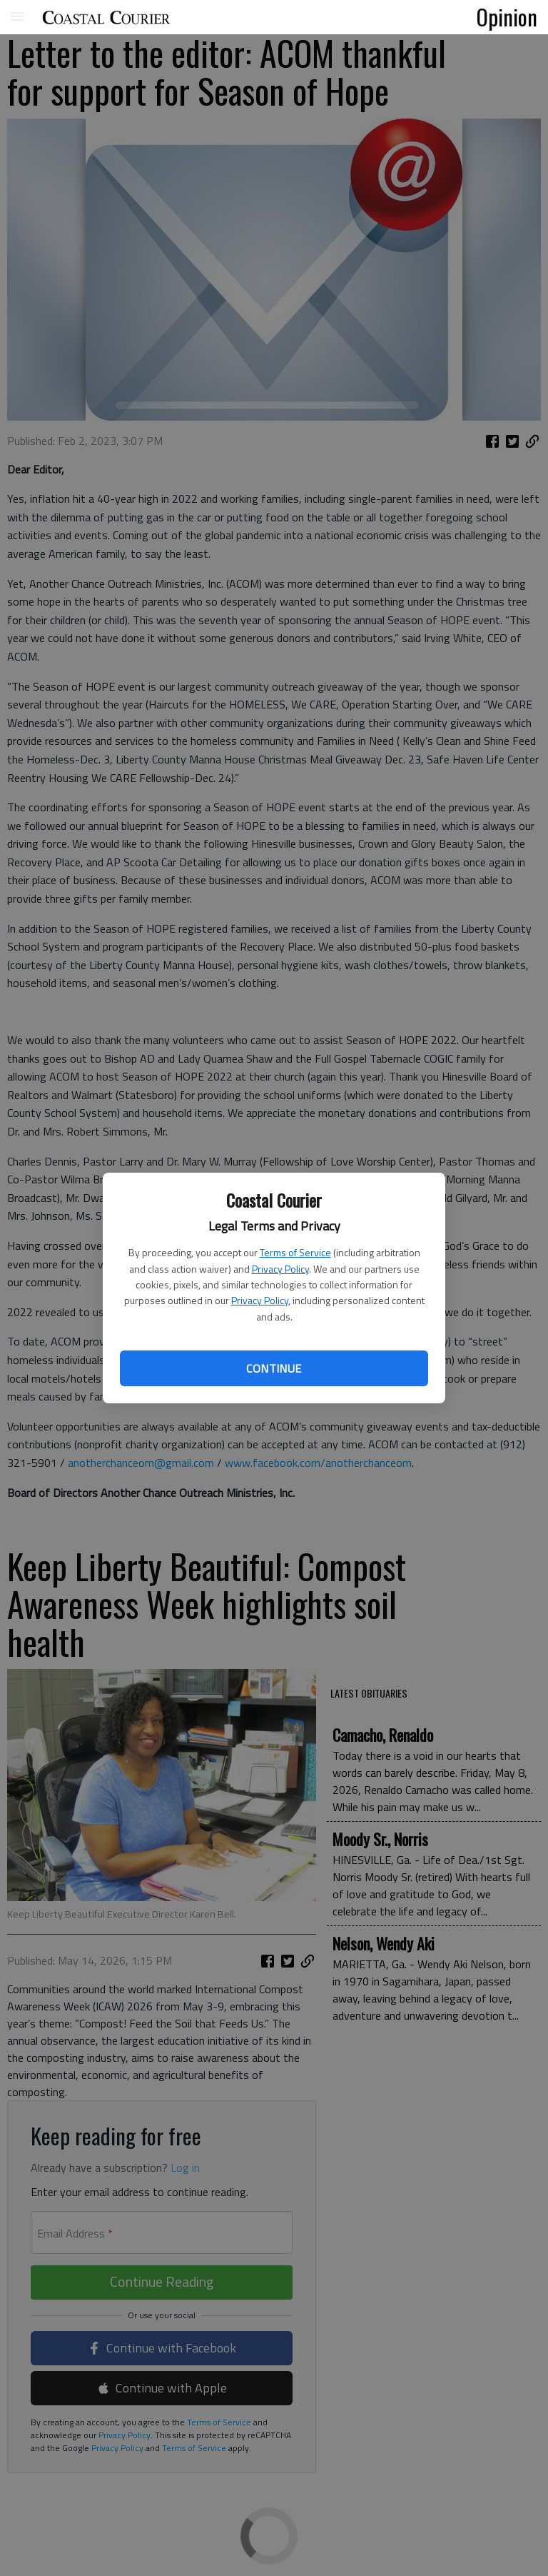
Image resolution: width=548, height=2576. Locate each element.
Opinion (507, 16)
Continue (273, 1368)
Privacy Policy (280, 1268)
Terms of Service (295, 1252)
